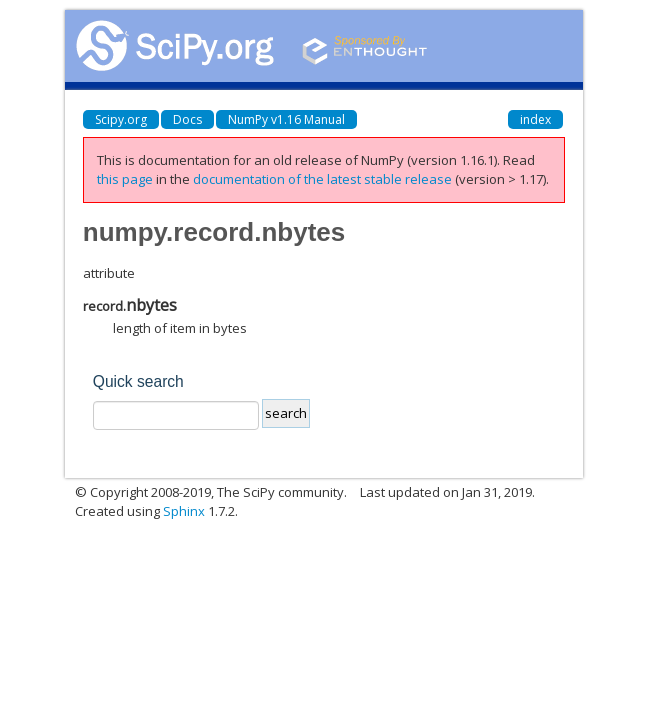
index (535, 119)
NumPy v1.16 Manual (286, 119)
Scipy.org (121, 119)
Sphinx (184, 511)
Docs (187, 119)
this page (125, 179)
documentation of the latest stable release (322, 179)
